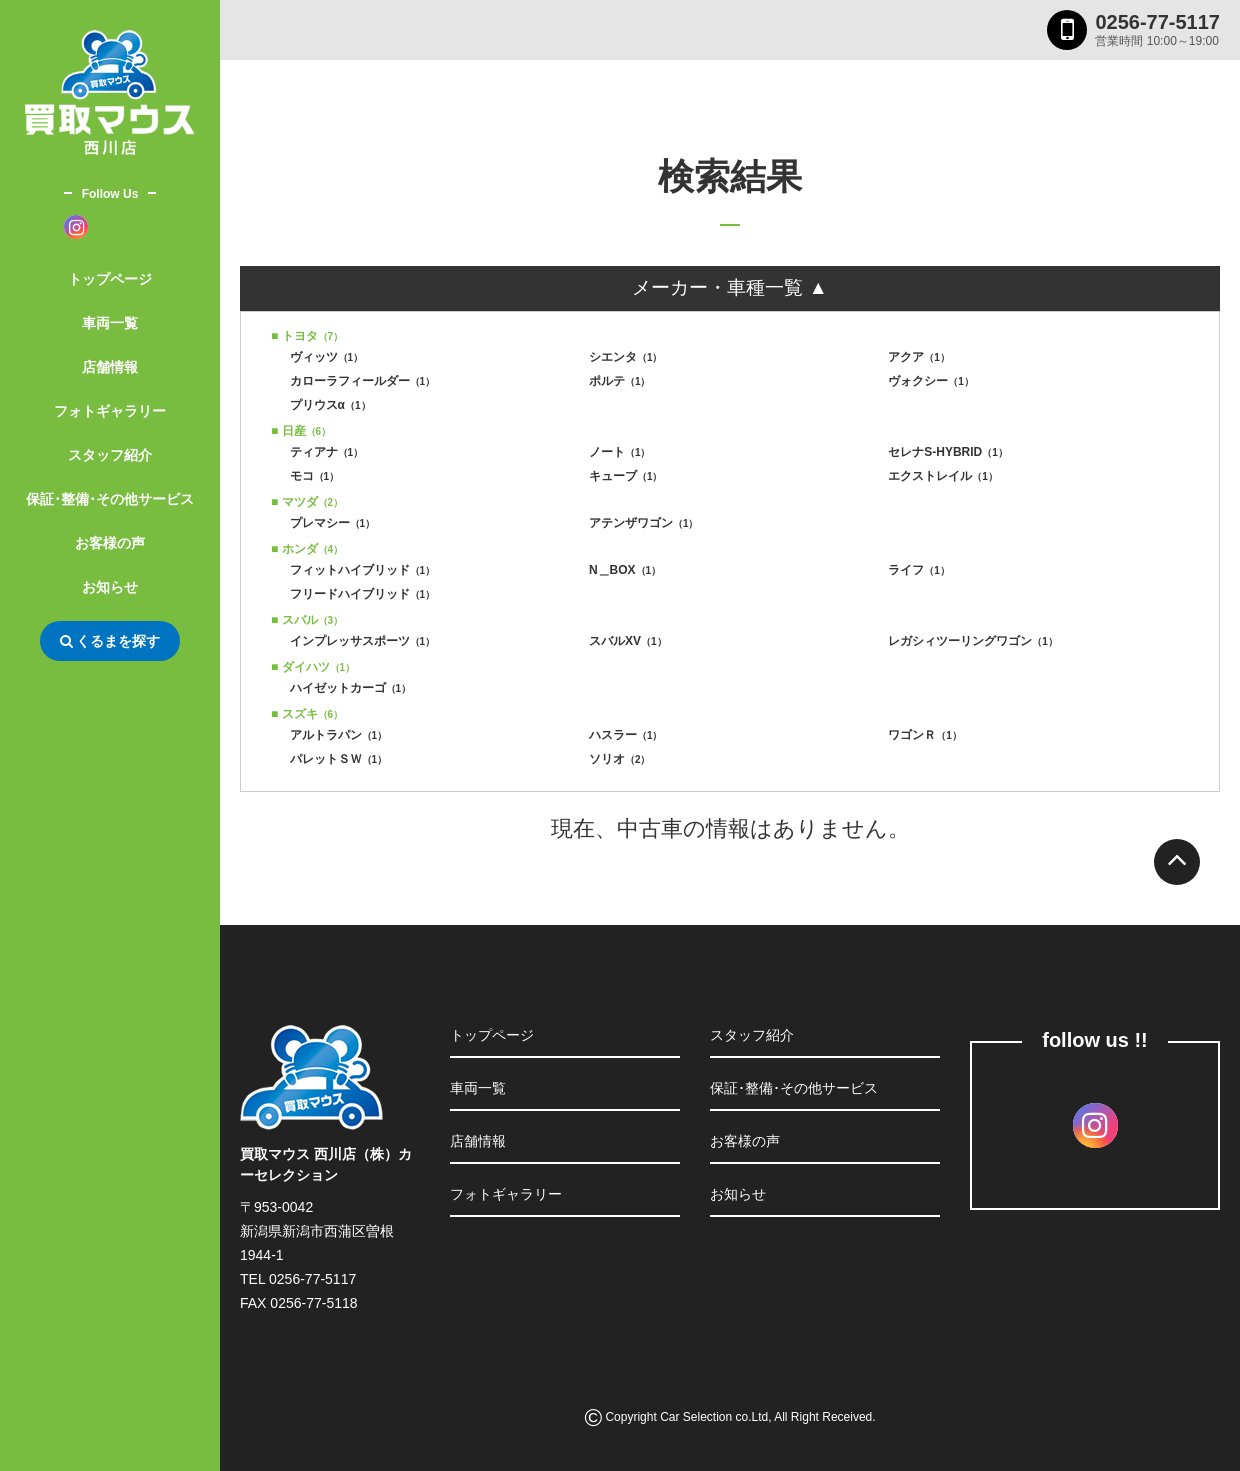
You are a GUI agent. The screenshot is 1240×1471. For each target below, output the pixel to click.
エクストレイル (943, 476)
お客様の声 (110, 543)
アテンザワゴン (644, 523)
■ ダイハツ (313, 667)
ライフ (919, 570)
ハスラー (626, 735)
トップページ (110, 279)
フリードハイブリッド (363, 594)
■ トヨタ (307, 336)
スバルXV (628, 641)
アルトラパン (339, 735)
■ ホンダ (307, 549)
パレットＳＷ (339, 759)
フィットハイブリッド (363, 570)
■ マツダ (307, 502)
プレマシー (333, 523)
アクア (919, 357)
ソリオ (620, 759)
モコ (315, 476)
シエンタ (626, 357)
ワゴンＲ (925, 735)
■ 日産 (301, 431)
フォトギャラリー (110, 411)
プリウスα (330, 405)
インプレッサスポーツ (363, 641)
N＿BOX (625, 570)
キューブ (626, 476)
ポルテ (620, 381)
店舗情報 (110, 367)
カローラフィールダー (363, 381)
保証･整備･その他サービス (110, 499)
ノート (620, 452)
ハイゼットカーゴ (351, 688)
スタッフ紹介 (110, 455)
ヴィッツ (327, 357)
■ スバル (307, 620)
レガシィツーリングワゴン (973, 641)
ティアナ (327, 452)
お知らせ (110, 587)
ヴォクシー (931, 381)
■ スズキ (307, 714)
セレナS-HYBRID (948, 452)
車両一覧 (110, 323)
